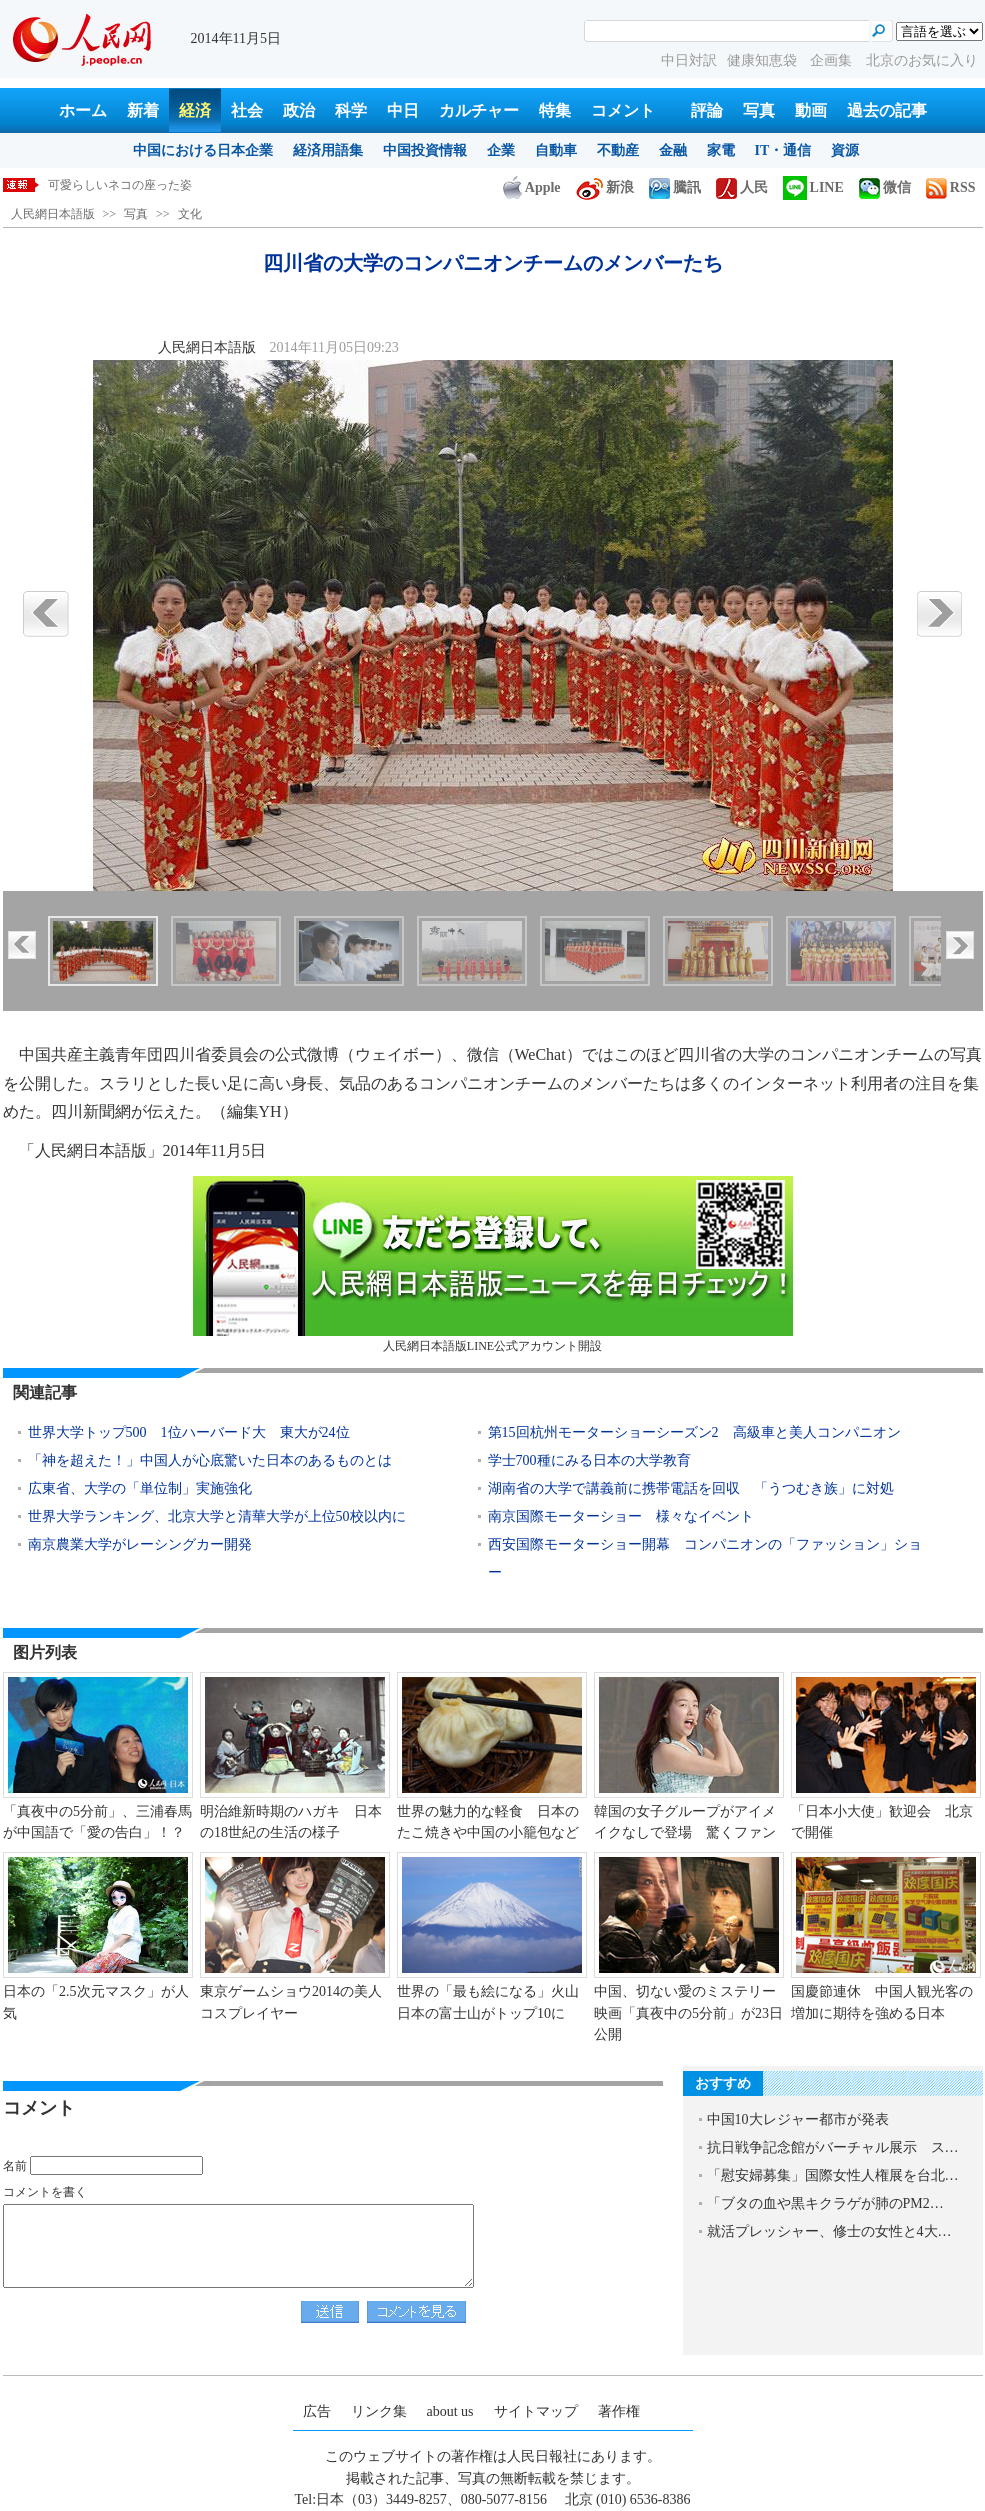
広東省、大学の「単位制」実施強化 (140, 1488)
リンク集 (379, 2411)
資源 (845, 150)
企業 (501, 150)
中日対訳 (689, 60)
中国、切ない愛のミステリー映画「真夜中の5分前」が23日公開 (688, 2013)
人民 (742, 187)
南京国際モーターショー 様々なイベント (621, 1516)
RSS (951, 187)
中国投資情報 (425, 150)
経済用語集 (328, 150)
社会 (247, 110)
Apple (532, 187)
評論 (707, 110)
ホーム (83, 110)
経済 (195, 110)
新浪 (605, 187)
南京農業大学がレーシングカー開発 (140, 1544)
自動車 (556, 150)
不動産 (618, 150)
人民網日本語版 (53, 214)
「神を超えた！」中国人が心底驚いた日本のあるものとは (210, 1460)
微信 (885, 187)
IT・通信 (783, 150)
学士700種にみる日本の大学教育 (589, 1460)
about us (450, 2411)
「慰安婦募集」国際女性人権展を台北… (833, 2175)
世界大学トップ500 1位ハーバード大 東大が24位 (189, 1432)
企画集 (833, 60)
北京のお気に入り (922, 60)
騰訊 (675, 187)
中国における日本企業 (203, 150)
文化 (190, 214)
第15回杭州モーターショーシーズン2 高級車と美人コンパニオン (694, 1432)
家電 (721, 150)
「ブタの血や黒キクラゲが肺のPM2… (825, 2203)
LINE (813, 187)
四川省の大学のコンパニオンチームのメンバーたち (186, 185)
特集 (555, 110)
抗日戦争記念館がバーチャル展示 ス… (833, 2147)
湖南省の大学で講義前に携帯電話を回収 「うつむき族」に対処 (691, 1488)
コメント (623, 110)
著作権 (619, 2411)
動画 (811, 110)
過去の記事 (887, 110)
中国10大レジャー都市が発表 (798, 2119)
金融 (673, 150)
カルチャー (479, 110)
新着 (143, 110)
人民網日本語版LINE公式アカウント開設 (493, 1264)
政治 (299, 110)
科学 (351, 110)
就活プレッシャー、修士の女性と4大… (829, 2231)
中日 (403, 110)
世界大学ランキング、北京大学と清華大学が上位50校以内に (217, 1516)
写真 (759, 110)
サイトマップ (536, 2411)
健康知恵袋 (764, 60)
